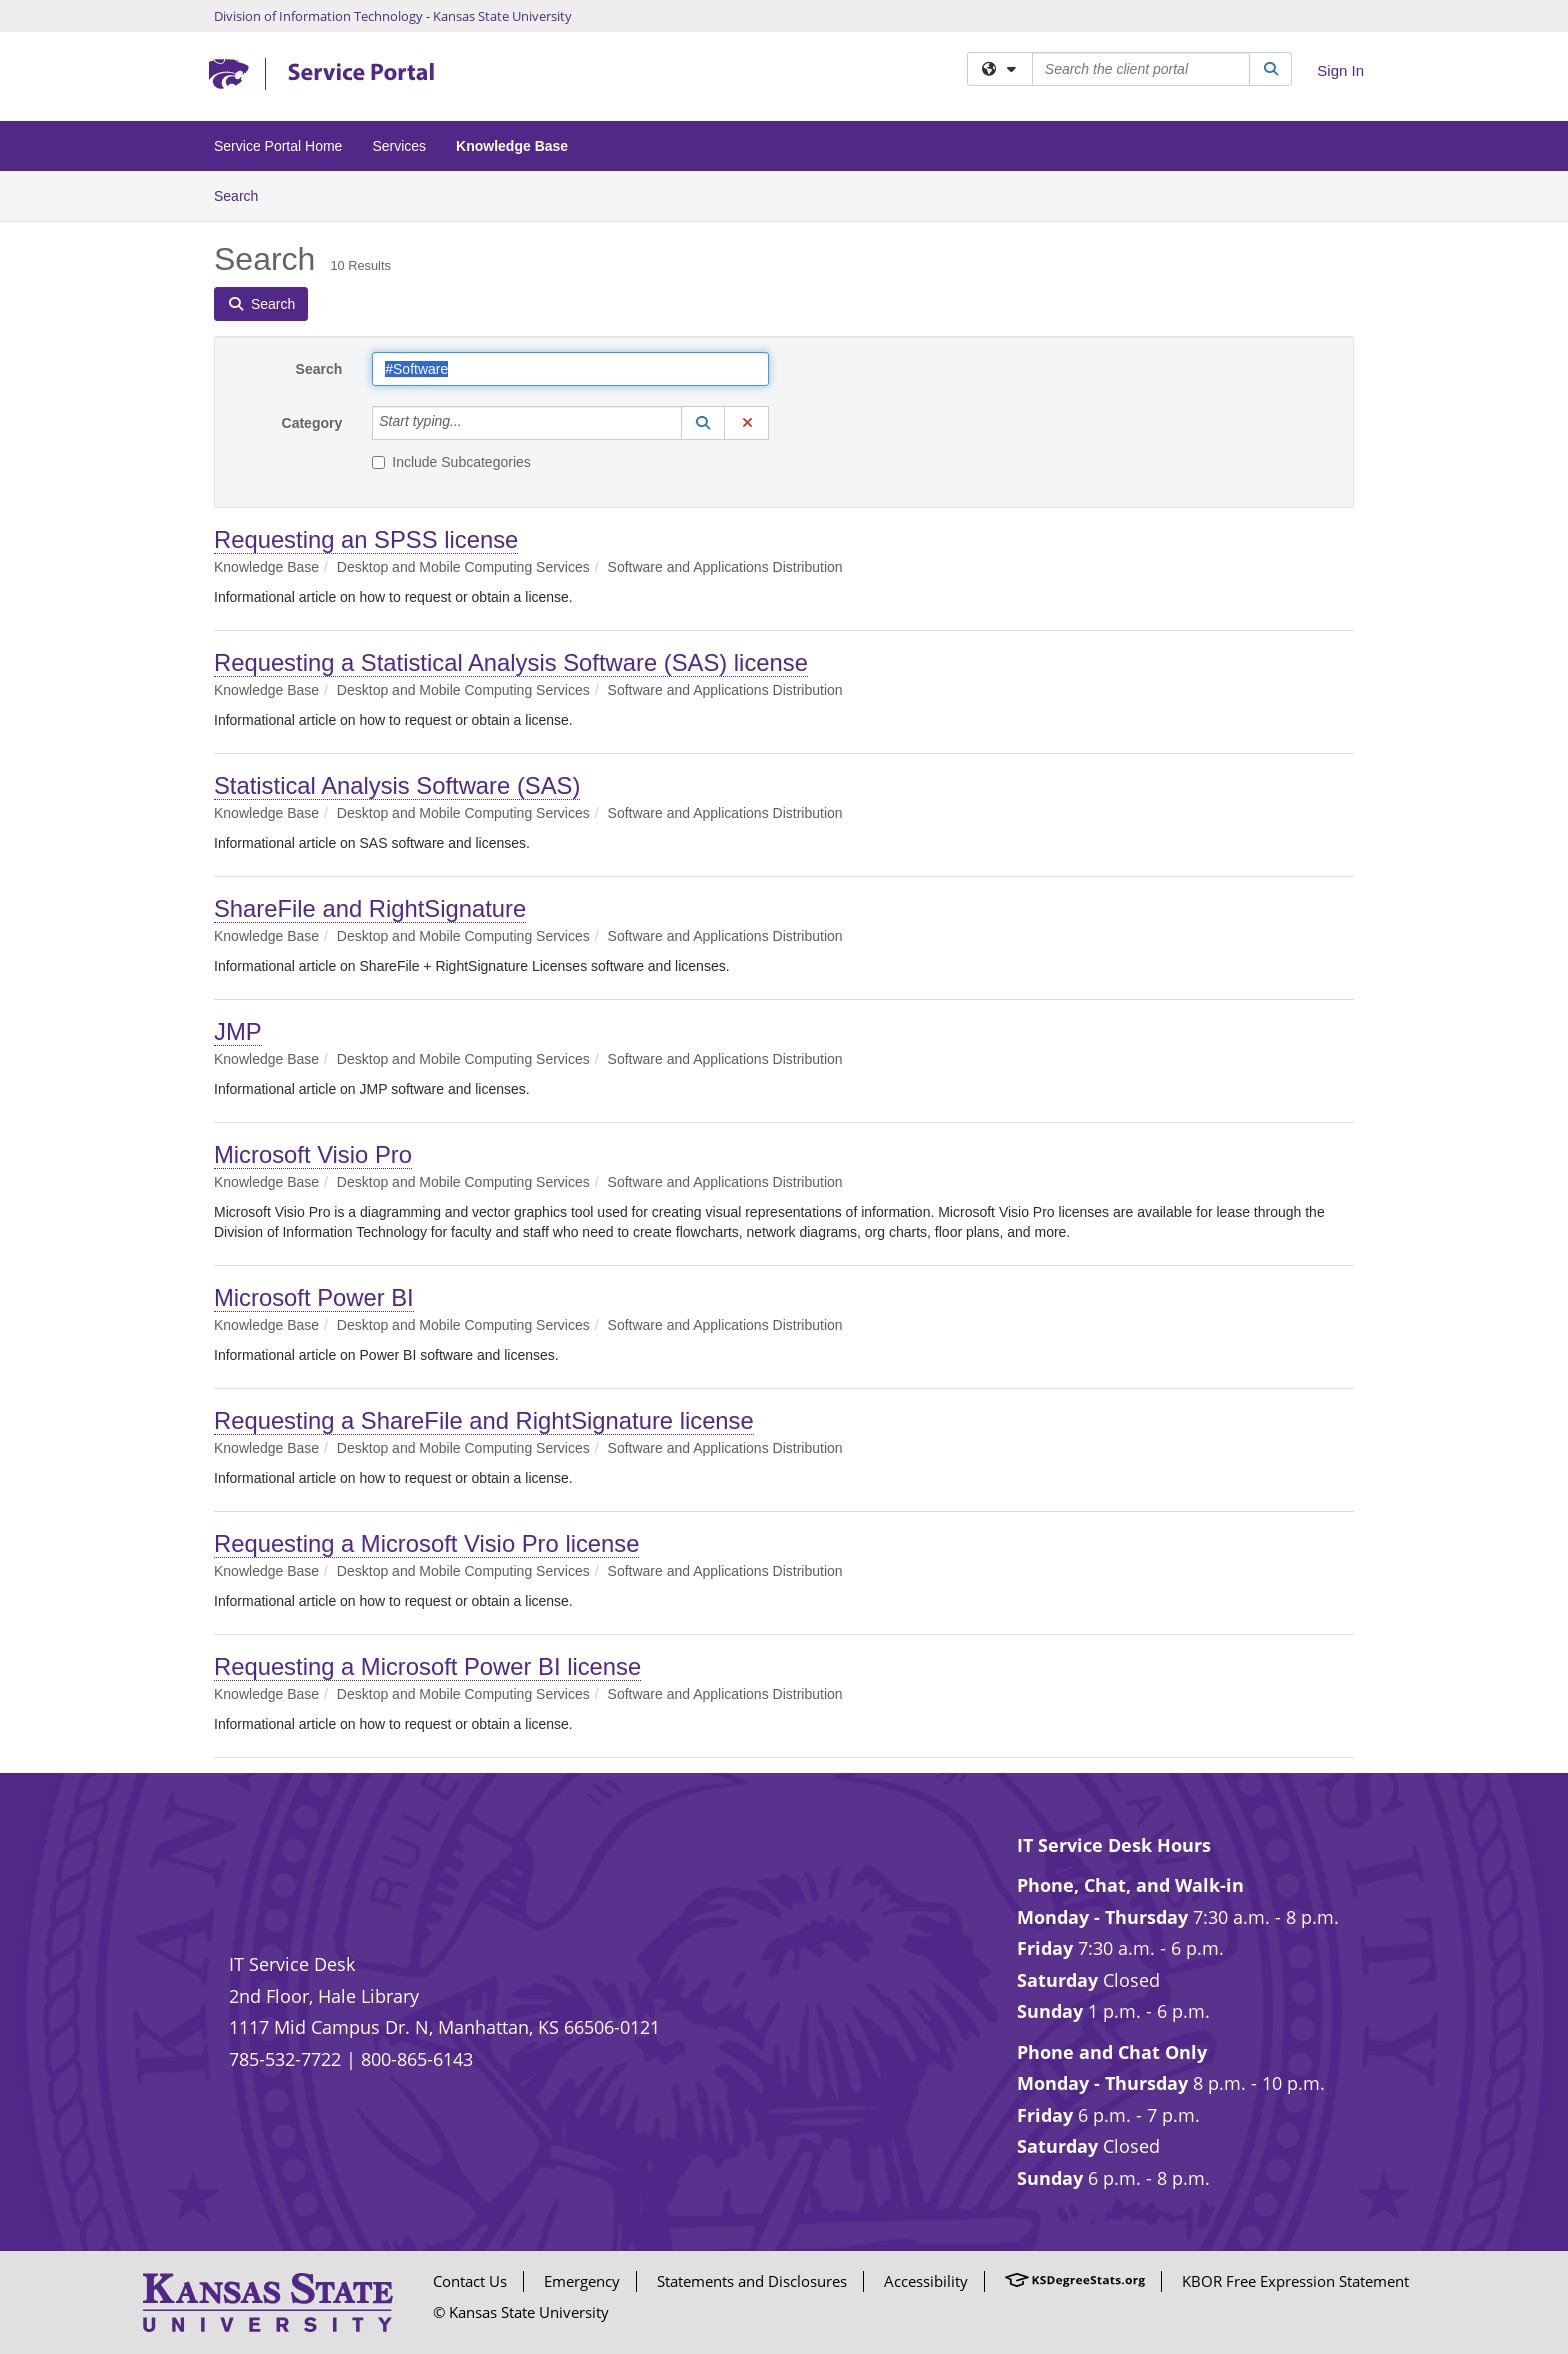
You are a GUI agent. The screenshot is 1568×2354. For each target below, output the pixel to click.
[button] (703, 423)
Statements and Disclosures (752, 2281)
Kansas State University (502, 16)
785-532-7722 (285, 2059)
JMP (238, 1031)
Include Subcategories (451, 462)
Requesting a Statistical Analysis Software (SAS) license (511, 662)
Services (399, 146)
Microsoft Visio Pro (313, 1154)
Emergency (582, 2281)
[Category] (473, 423)
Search (243, 194)
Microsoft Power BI (314, 1297)
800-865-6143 (417, 2059)
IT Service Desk (292, 1964)
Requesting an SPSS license (366, 539)
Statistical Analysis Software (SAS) (397, 785)
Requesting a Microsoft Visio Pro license (426, 1543)
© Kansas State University (521, 2312)
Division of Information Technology (318, 16)
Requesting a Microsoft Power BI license (427, 1666)
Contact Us (470, 2281)
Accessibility (926, 2281)
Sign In (1340, 70)
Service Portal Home (278, 146)
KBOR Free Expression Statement (1295, 2281)
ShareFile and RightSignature (370, 908)
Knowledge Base (512, 146)
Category (312, 423)
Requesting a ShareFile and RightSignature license (484, 1420)
